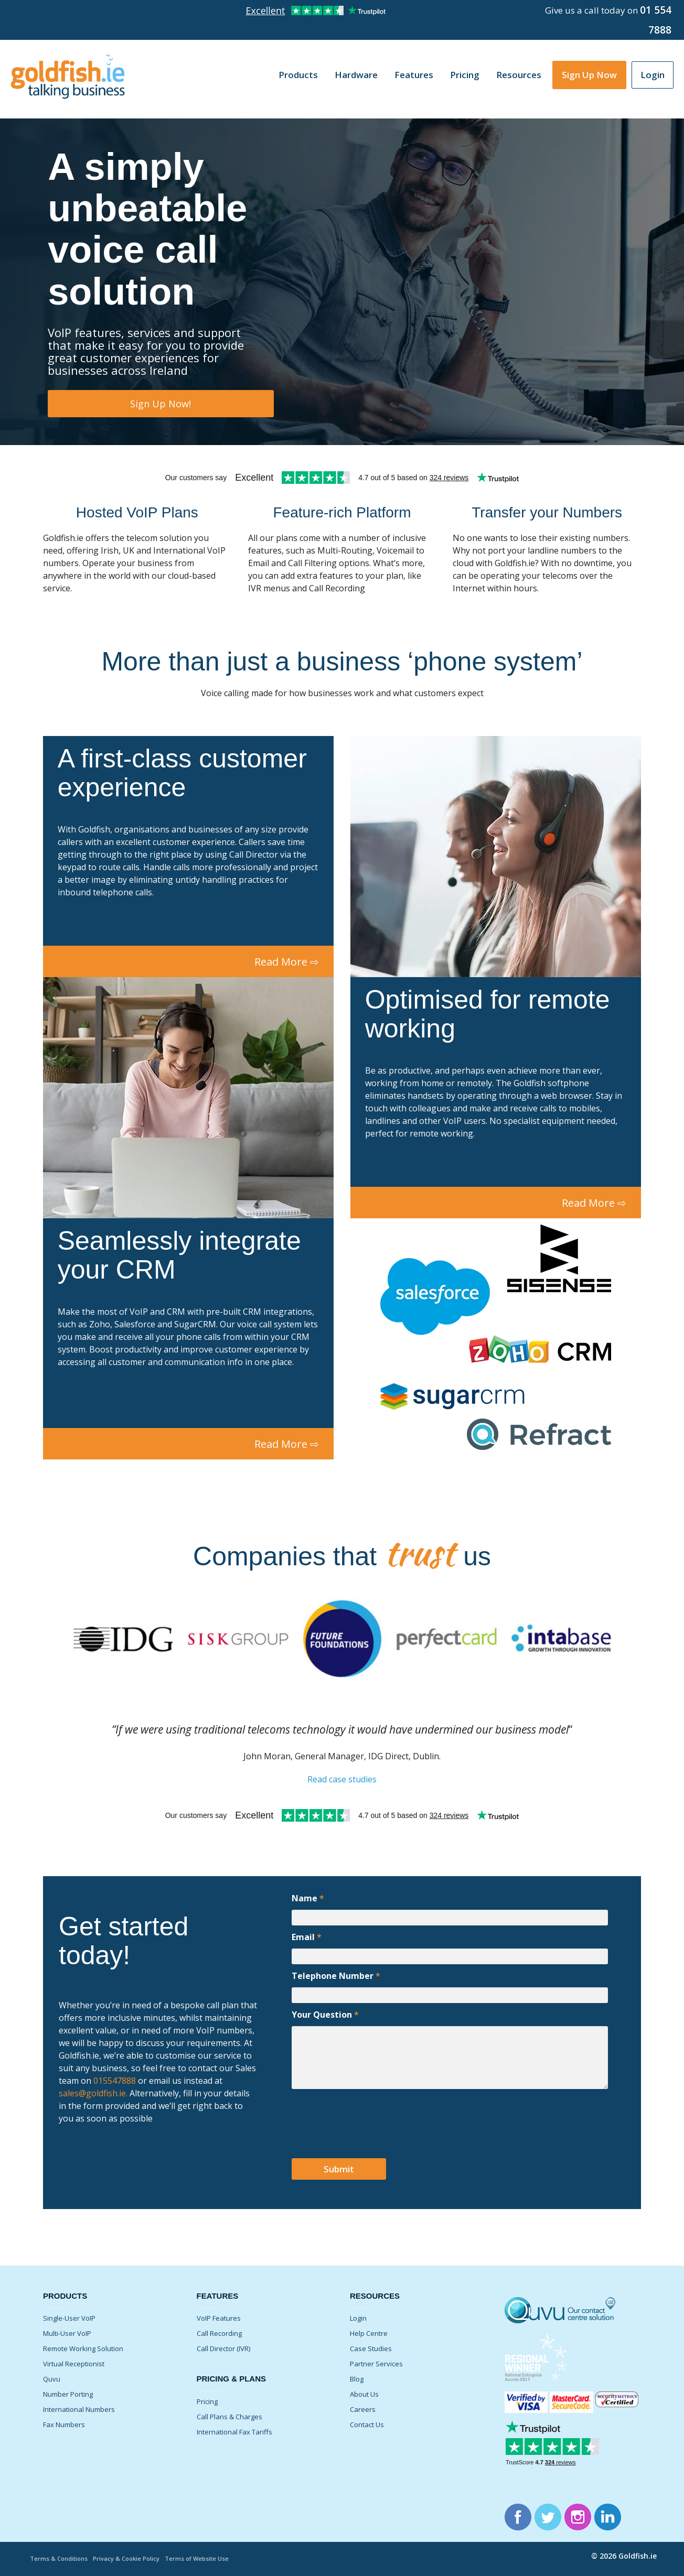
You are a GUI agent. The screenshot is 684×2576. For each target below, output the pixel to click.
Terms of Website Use (197, 2558)
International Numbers (79, 2409)
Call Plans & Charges (229, 2416)
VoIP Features (219, 2318)
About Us (364, 2394)
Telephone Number (336, 1976)
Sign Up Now (589, 75)
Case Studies (371, 2348)
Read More (286, 962)
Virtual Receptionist (73, 2363)
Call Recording (219, 2333)
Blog (357, 2379)
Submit (339, 2169)
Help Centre (369, 2333)
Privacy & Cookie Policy (126, 2558)
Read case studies (342, 1779)
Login (652, 75)
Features (413, 75)
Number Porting (68, 2394)
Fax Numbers (64, 2424)
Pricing (464, 75)
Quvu (51, 2379)
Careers (363, 2409)
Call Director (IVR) (223, 2348)
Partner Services (376, 2363)
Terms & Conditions (59, 2558)
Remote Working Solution (83, 2348)
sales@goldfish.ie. (93, 2093)
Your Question (325, 2014)
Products (298, 75)
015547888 (113, 2080)
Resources (518, 75)
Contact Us (367, 2424)
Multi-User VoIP (67, 2333)
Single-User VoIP (69, 2318)
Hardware (356, 75)
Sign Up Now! (160, 403)
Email (307, 1937)
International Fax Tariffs (234, 2432)
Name (308, 1898)
